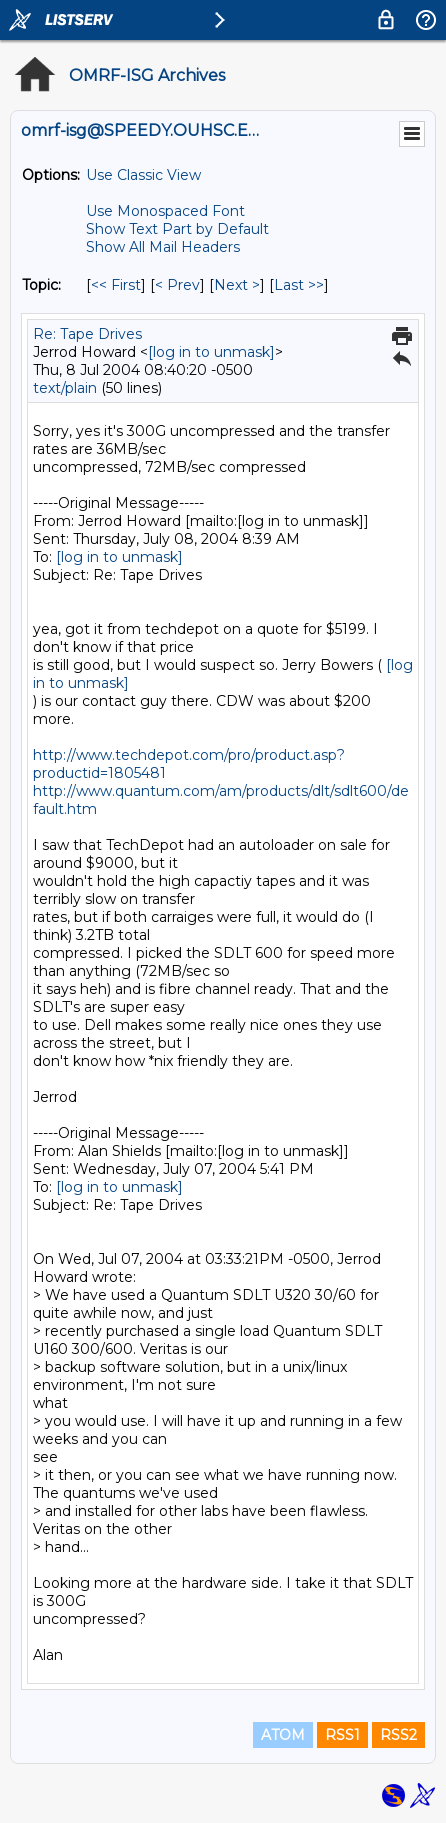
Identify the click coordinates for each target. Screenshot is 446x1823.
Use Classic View (143, 175)
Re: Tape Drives (87, 334)
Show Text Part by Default (177, 229)
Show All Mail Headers (163, 247)
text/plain (65, 388)
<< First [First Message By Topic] (116, 285)
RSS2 (398, 1735)
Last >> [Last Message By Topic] (299, 285)
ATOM (283, 1735)
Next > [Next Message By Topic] (237, 285)
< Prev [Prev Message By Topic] (177, 285)
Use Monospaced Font (165, 211)
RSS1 (342, 1735)
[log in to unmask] (211, 352)
